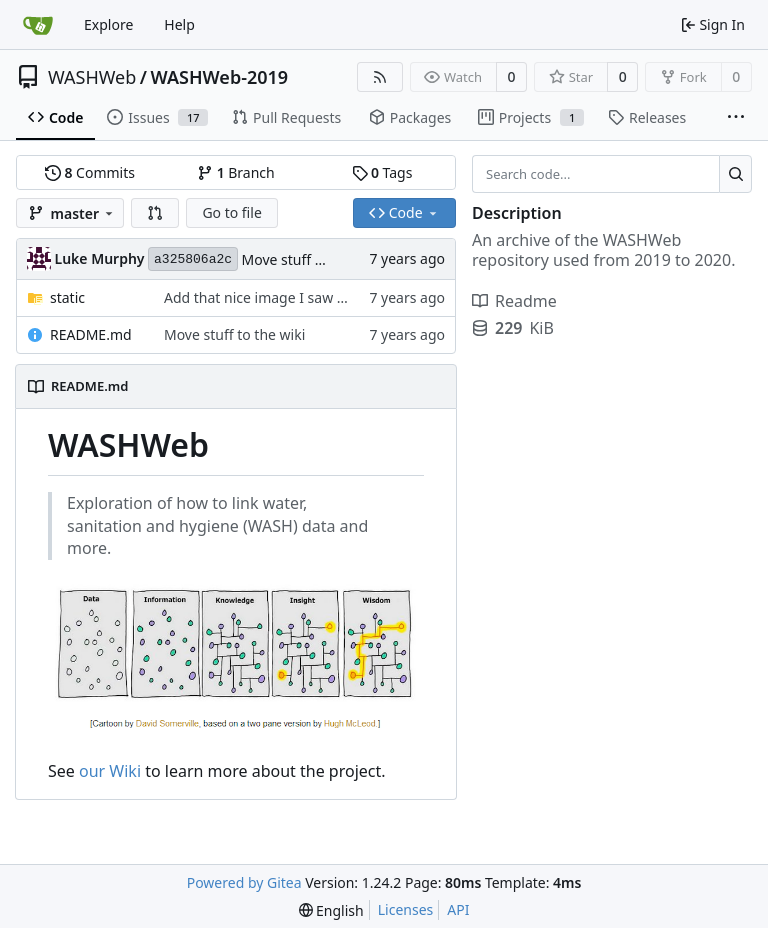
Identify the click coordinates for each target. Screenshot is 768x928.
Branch (236, 172)
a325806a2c (193, 259)
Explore (108, 24)
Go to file (231, 212)
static (67, 297)
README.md (91, 334)
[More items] (736, 118)
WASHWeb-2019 (220, 77)
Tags (382, 172)
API (458, 909)
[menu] (331, 910)
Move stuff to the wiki (312, 259)
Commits (90, 172)
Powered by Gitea (244, 882)
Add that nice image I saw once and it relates (311, 297)
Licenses (406, 909)
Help (179, 24)
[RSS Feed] (380, 77)
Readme (514, 301)
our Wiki (110, 771)
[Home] (38, 25)
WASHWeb (92, 77)
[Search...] (735, 174)
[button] (155, 213)
